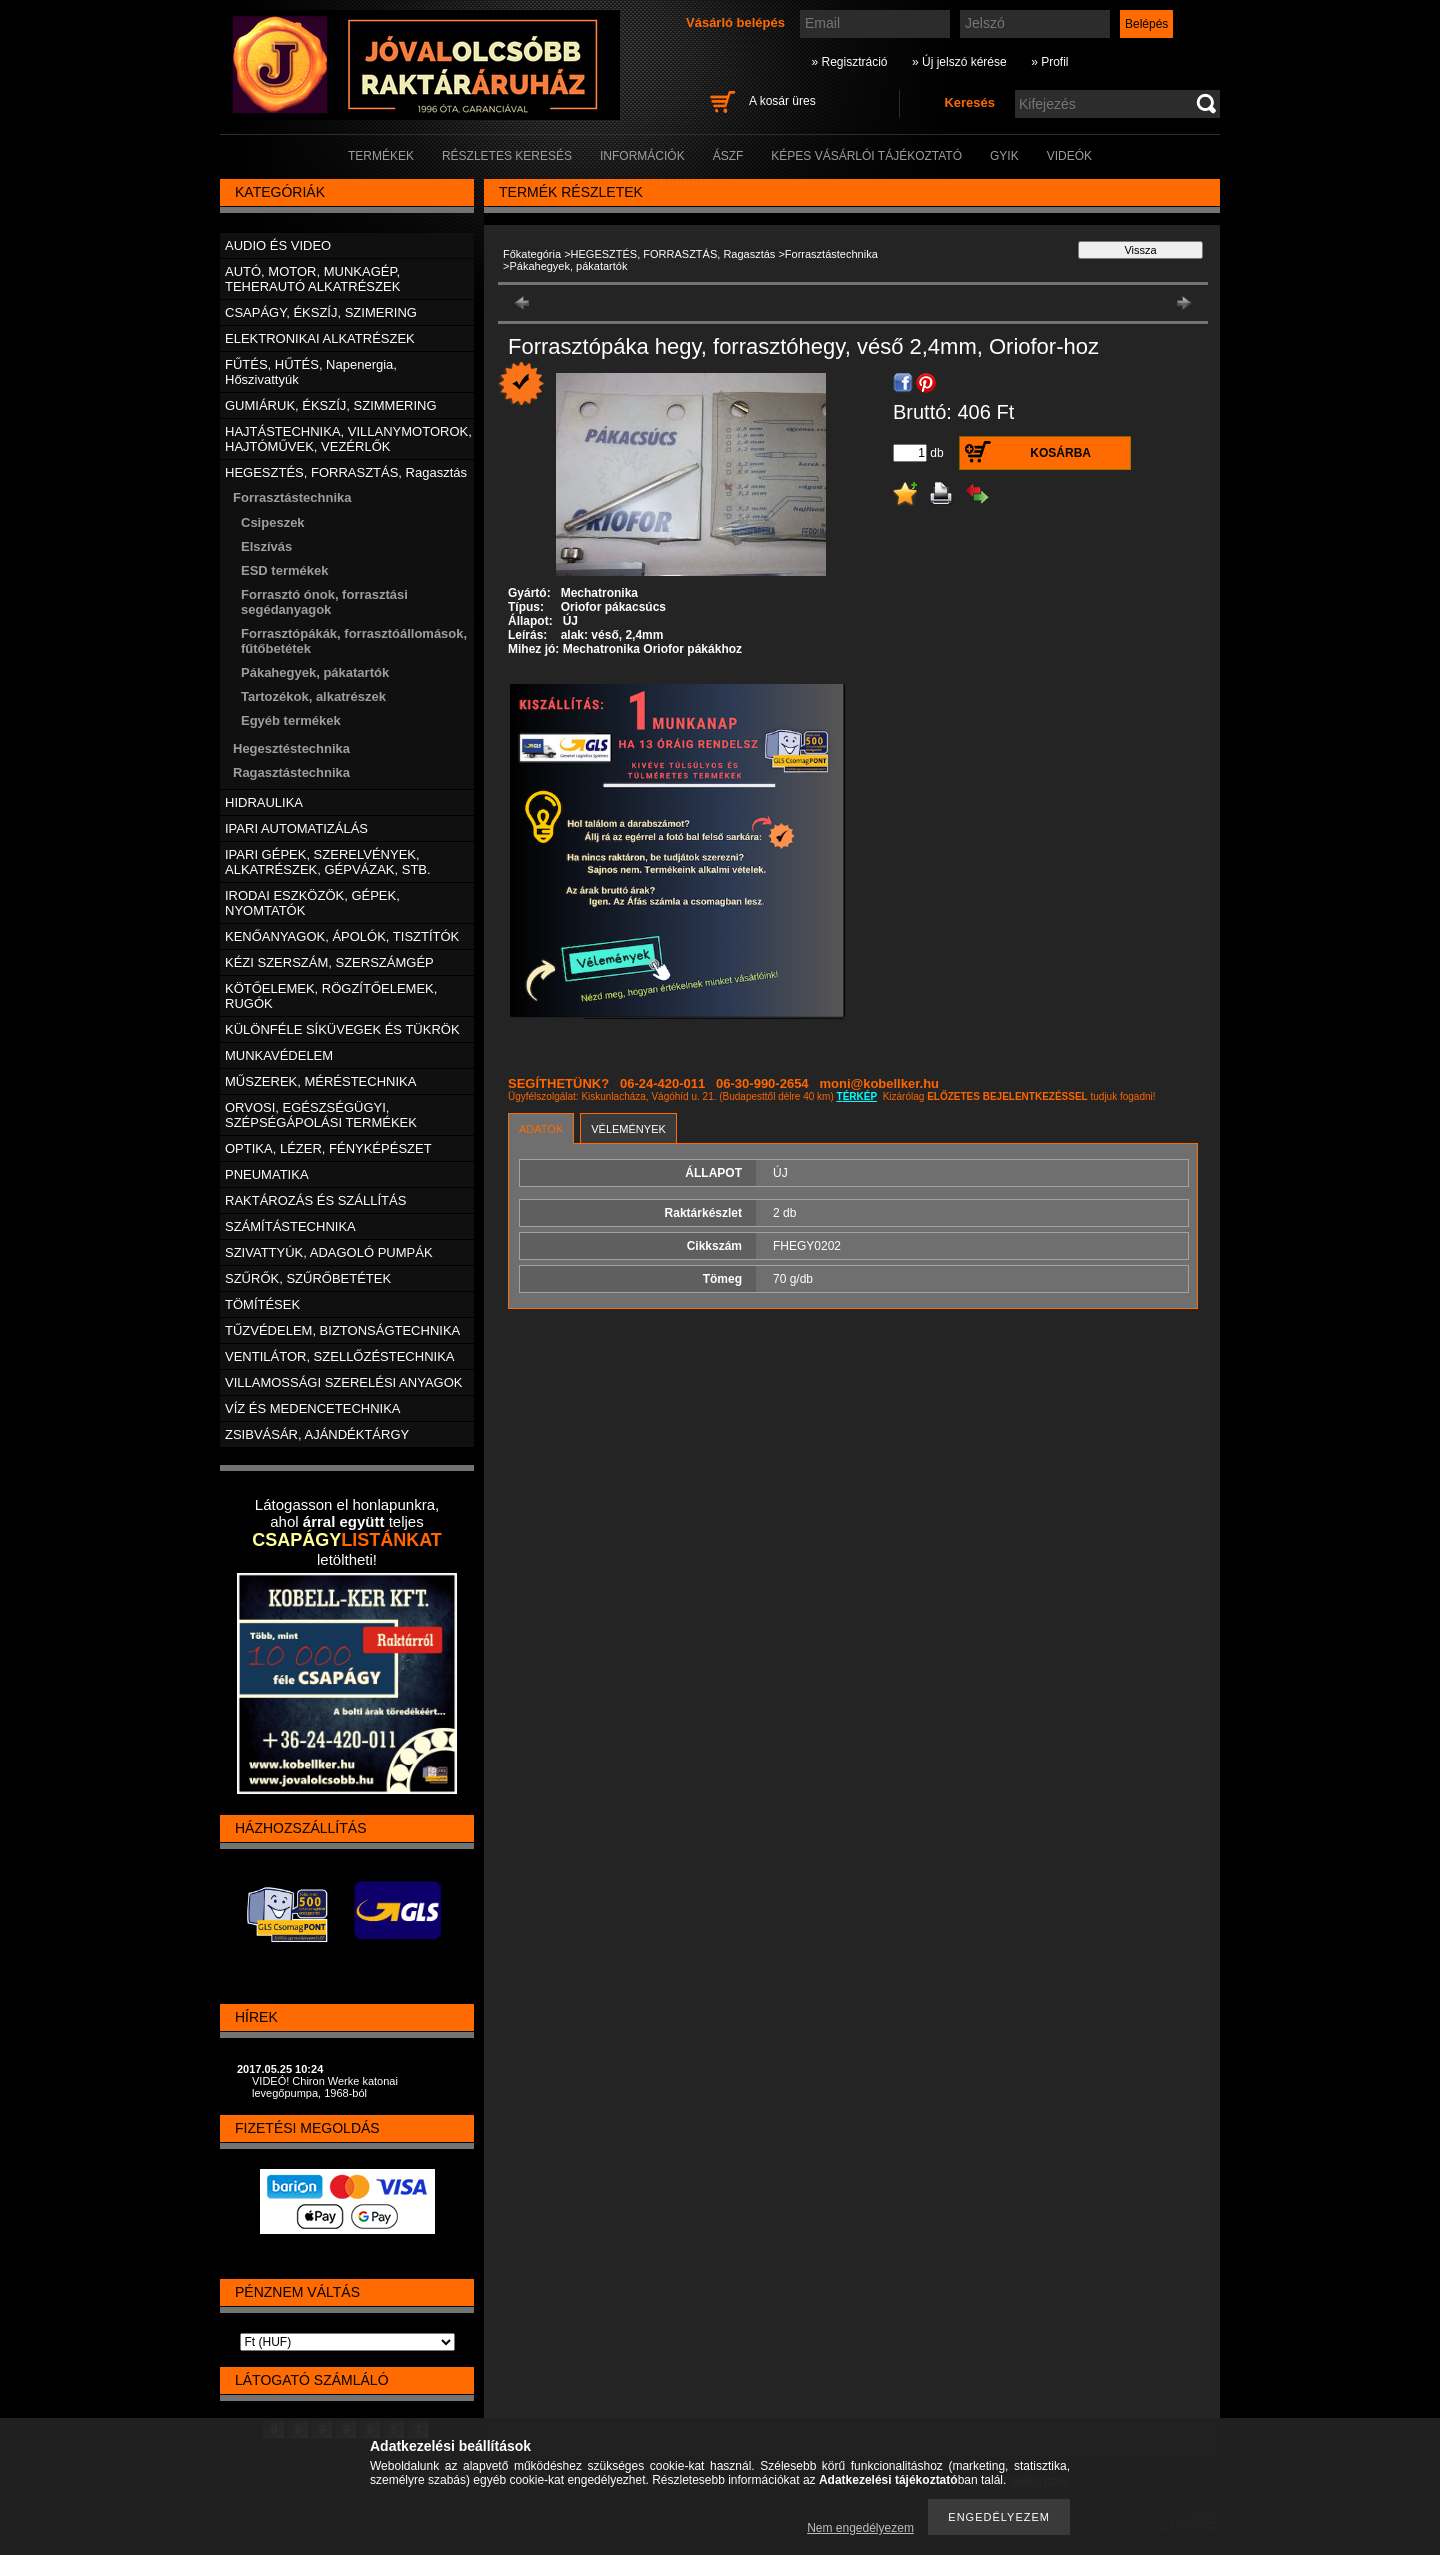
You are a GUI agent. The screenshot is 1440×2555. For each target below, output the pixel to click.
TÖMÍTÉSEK (262, 1304)
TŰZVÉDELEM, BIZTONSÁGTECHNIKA (342, 1330)
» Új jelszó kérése (959, 62)
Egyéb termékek (291, 720)
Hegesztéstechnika (291, 748)
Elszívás (266, 546)
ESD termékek (284, 570)
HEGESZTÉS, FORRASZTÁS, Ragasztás (673, 254)
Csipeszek (273, 522)
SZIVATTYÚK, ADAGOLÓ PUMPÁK (329, 1252)
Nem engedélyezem (860, 2528)
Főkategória (532, 254)
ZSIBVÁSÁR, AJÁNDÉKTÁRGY (317, 1434)
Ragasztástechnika (291, 772)
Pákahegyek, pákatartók (315, 672)
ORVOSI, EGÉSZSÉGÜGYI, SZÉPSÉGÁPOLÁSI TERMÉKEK (321, 1115)
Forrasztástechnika (831, 254)
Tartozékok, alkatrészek (313, 696)
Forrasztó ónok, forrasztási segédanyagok (324, 602)
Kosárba (1060, 453)
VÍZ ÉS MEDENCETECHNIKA (313, 1408)
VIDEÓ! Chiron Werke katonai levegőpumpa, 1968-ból (325, 2087)
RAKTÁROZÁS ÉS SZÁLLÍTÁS (315, 1200)
